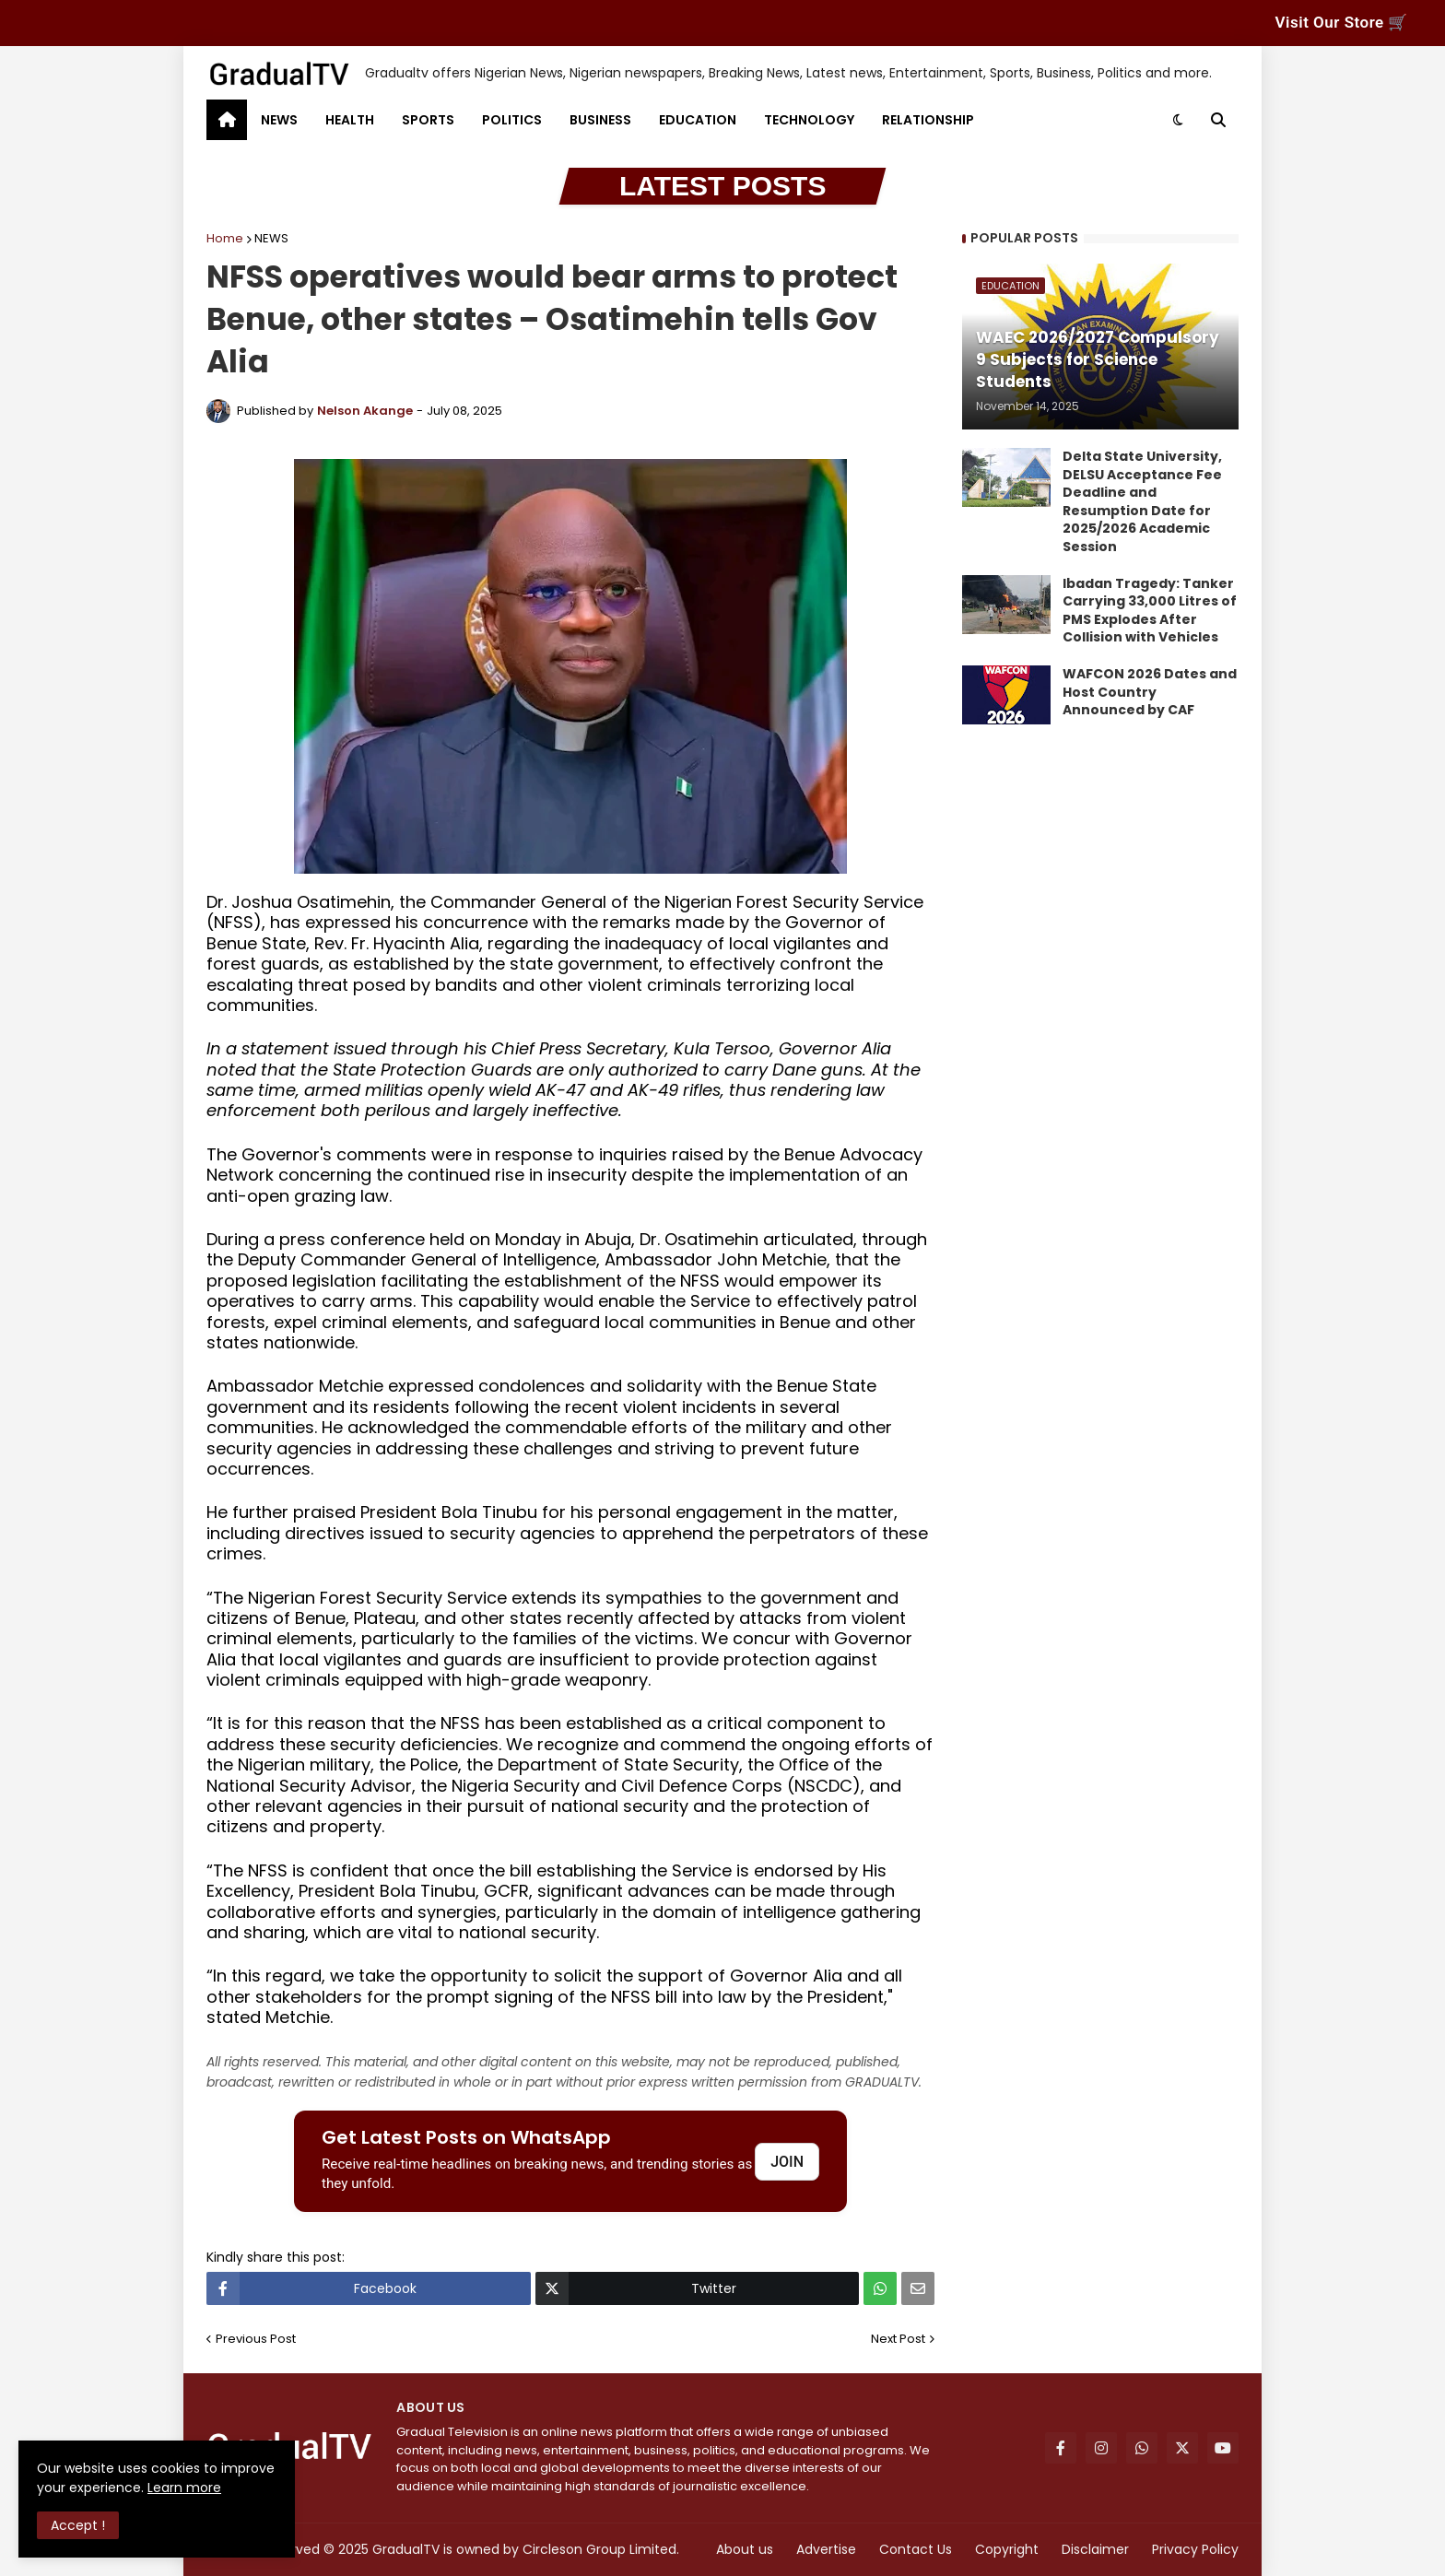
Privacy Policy (1195, 2549)
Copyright (1007, 2549)
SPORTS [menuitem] (428, 120)
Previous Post (256, 2339)
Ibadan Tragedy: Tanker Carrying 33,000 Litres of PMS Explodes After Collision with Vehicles (1150, 611)
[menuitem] (226, 120)
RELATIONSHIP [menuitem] (928, 120)
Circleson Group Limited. (601, 2549)
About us (744, 2549)
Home (224, 238)
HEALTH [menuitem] (349, 120)
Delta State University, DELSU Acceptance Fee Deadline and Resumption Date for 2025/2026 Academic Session (1142, 502)
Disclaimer (1095, 2549)
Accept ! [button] (78, 2525)
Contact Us (915, 2549)
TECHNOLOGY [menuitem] (809, 120)
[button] (1177, 120)
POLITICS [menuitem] (512, 120)
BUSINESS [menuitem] (600, 120)
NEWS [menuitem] (279, 120)
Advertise (826, 2549)
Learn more (184, 2487)
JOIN (787, 2161)
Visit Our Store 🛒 (1341, 22)
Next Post (898, 2339)
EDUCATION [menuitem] (697, 120)
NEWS (271, 238)
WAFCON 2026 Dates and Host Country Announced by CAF (1150, 692)
